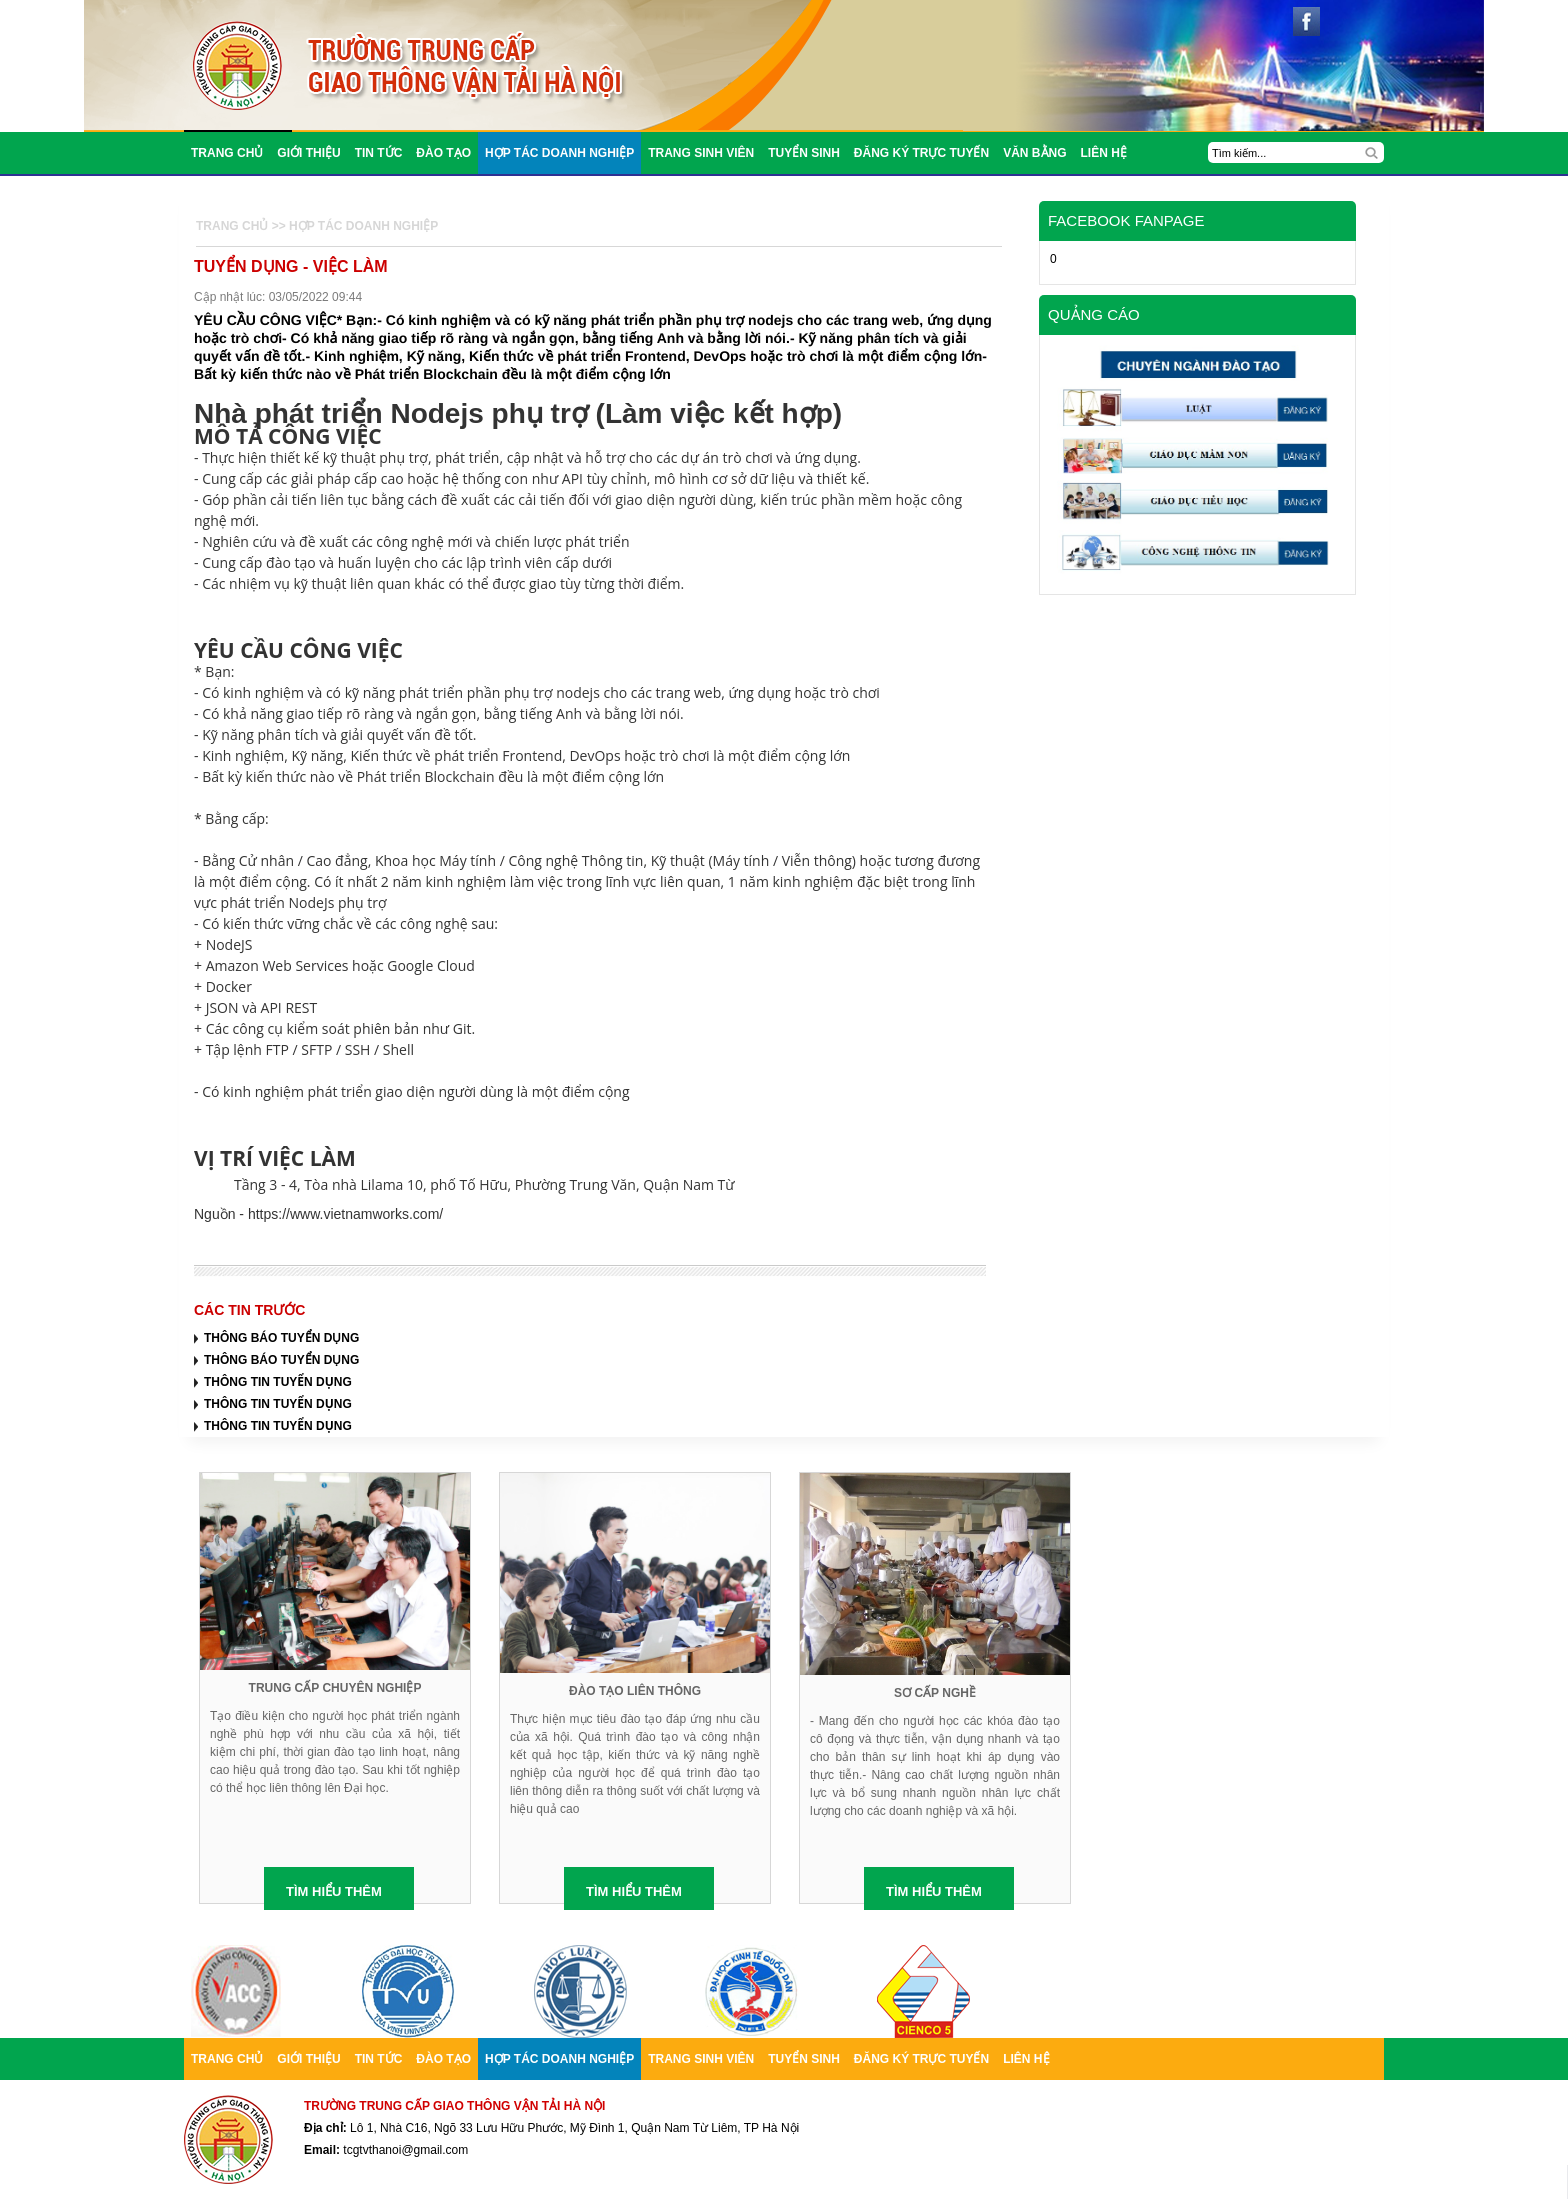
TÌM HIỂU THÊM (334, 1891)
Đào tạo (443, 153)
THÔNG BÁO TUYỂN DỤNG (281, 1338)
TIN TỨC (379, 153)
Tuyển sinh (804, 153)
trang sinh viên (701, 153)
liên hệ (1104, 153)
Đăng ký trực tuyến (921, 153)
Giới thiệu (308, 153)
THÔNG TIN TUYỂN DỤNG (278, 1382)
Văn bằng (1034, 153)
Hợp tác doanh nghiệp (559, 153)
